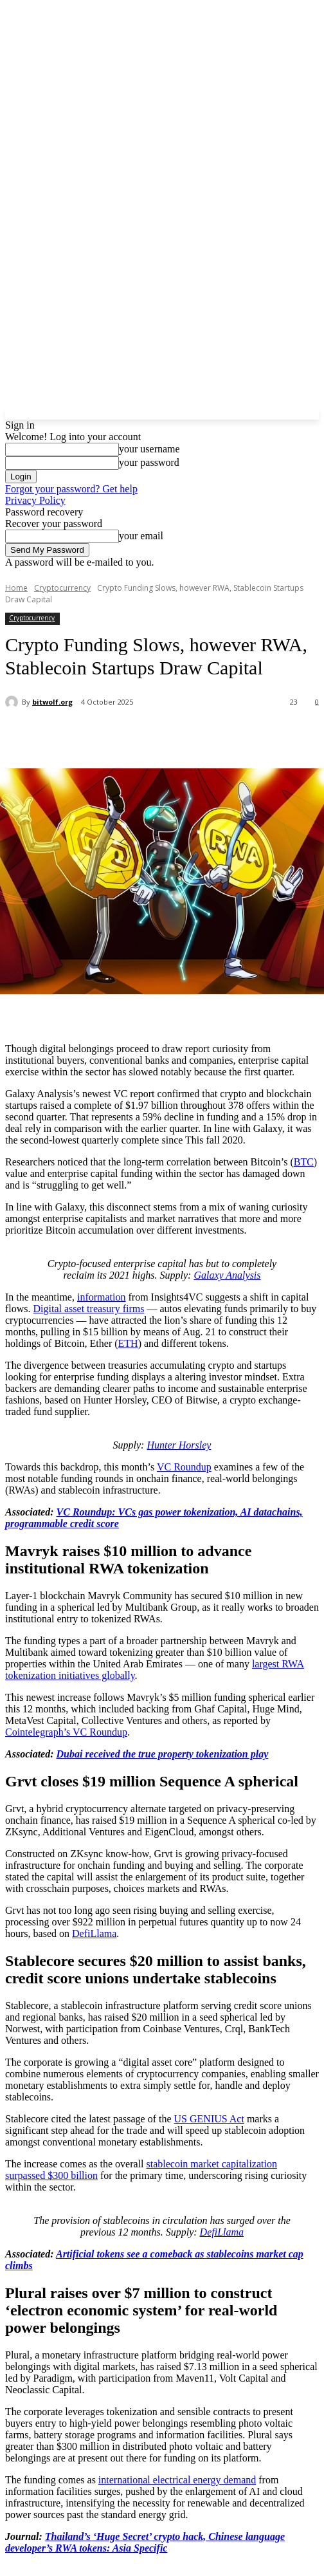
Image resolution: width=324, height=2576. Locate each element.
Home (16, 587)
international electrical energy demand (177, 2479)
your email (141, 535)
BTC (304, 1161)
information (101, 1297)
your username (149, 448)
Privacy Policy (35, 500)
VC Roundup (184, 1466)
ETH (128, 1343)
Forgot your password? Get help (71, 488)
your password (149, 462)
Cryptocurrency (62, 587)
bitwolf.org (52, 702)
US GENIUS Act (209, 2118)
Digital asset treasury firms (89, 1308)
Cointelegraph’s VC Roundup (66, 1732)
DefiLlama (94, 1933)
